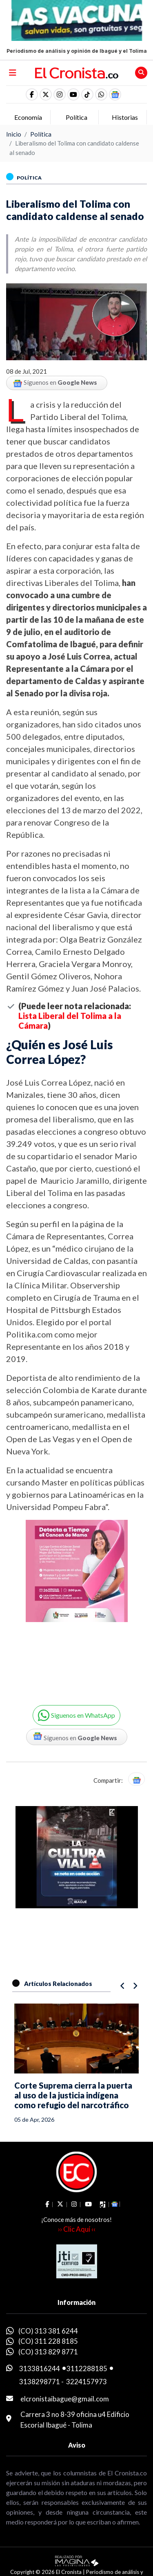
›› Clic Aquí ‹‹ (76, 2229)
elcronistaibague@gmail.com (64, 2398)
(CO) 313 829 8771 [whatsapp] (48, 2351)
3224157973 (86, 2381)
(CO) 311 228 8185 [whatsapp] (48, 2341)
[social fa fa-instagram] (59, 94)
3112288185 (87, 2368)
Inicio (13, 134)
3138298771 (39, 2381)
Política (40, 134)
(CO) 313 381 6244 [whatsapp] (48, 2331)
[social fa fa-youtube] (73, 94)
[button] (101, 94)
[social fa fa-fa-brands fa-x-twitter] (46, 94)
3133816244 (39, 2368)
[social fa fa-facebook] (32, 94)
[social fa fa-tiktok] (87, 94)
